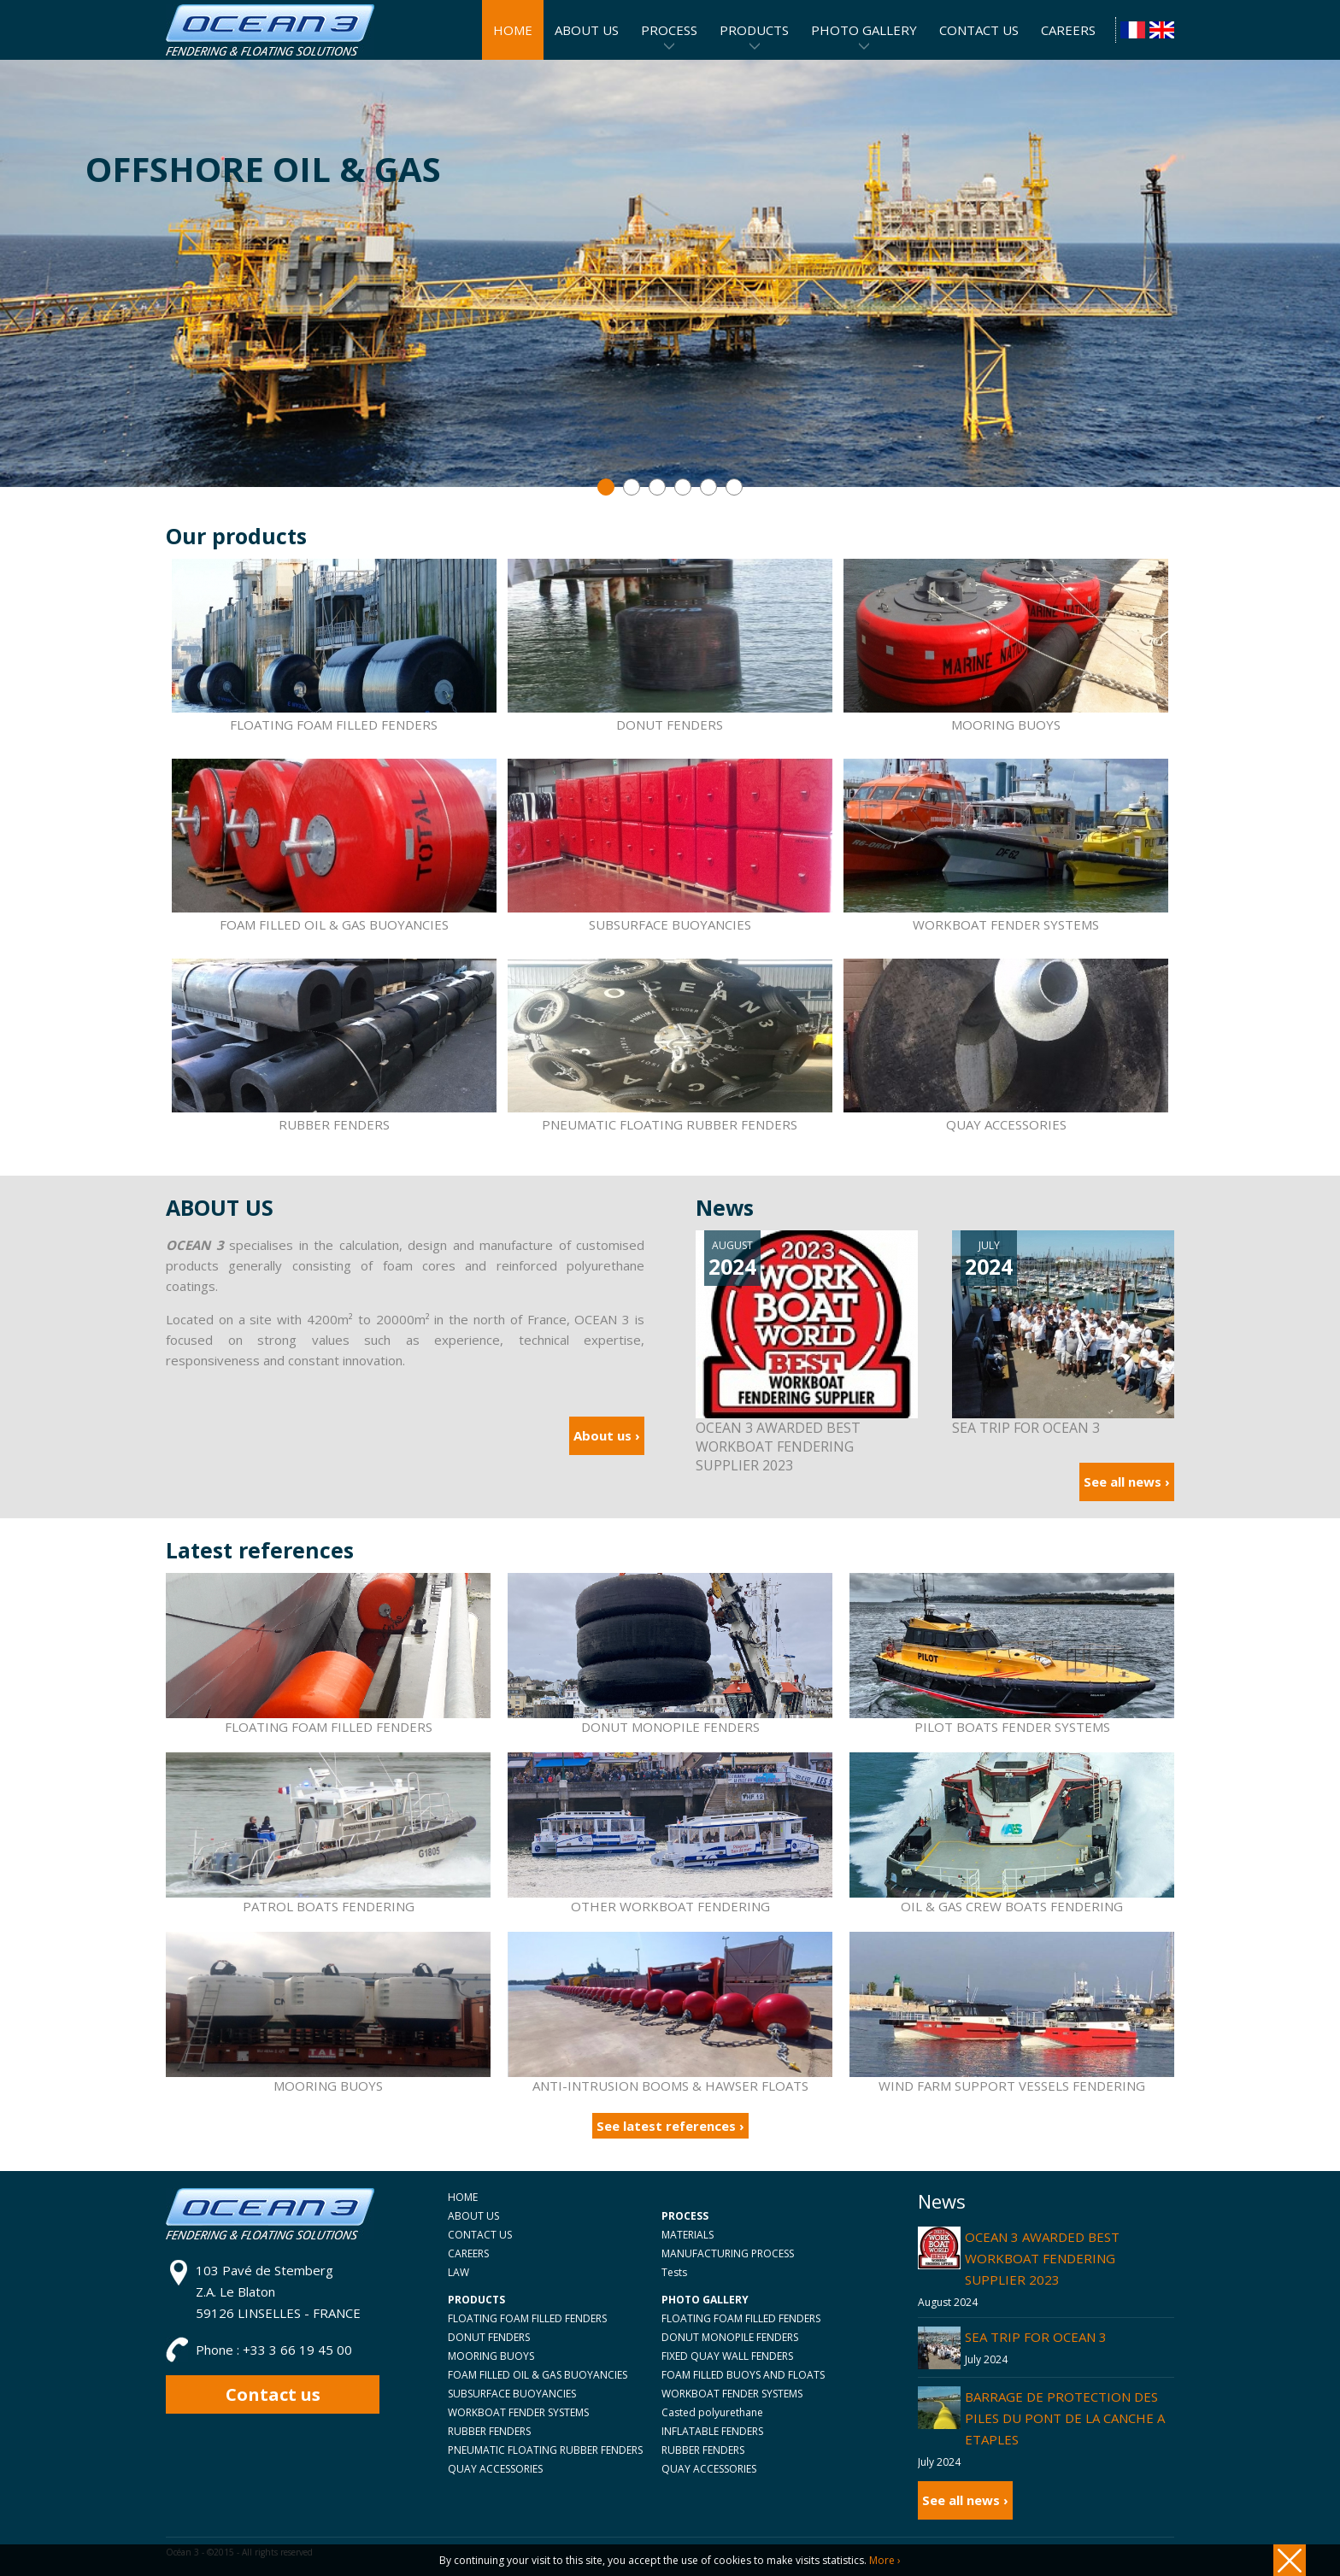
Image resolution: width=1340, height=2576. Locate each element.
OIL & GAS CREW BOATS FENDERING (1012, 1906)
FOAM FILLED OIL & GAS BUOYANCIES (334, 846)
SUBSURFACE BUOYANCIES (670, 846)
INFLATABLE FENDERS (712, 2431)
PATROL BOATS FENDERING (328, 1906)
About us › (606, 1435)
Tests (674, 2272)
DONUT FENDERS (670, 646)
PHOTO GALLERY (864, 29)
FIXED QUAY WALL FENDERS (727, 2356)
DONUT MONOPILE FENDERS (670, 1726)
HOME (463, 2197)
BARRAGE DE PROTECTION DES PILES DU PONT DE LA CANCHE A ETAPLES (1065, 2418)
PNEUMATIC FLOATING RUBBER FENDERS (670, 1046)
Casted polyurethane (712, 2412)
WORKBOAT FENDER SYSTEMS (1005, 846)
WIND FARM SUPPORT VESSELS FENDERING (1012, 2085)
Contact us (273, 2394)
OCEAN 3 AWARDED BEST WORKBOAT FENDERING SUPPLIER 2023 (1042, 2258)
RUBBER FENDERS (334, 1046)
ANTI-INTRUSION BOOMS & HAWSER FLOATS (670, 2085)
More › (885, 2560)
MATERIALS (687, 2234)
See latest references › (670, 2125)
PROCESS (669, 29)
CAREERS (468, 2253)
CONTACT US (480, 2234)
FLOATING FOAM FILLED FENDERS (334, 646)
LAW (458, 2272)
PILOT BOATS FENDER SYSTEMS (1012, 1726)
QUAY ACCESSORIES (1005, 1046)
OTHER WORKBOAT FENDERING (670, 1906)
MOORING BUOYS (1005, 646)
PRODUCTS (754, 29)
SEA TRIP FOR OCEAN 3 (1036, 2336)
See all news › (1127, 1481)
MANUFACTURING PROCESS (727, 2253)
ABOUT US (473, 2216)
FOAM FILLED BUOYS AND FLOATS (743, 2375)
